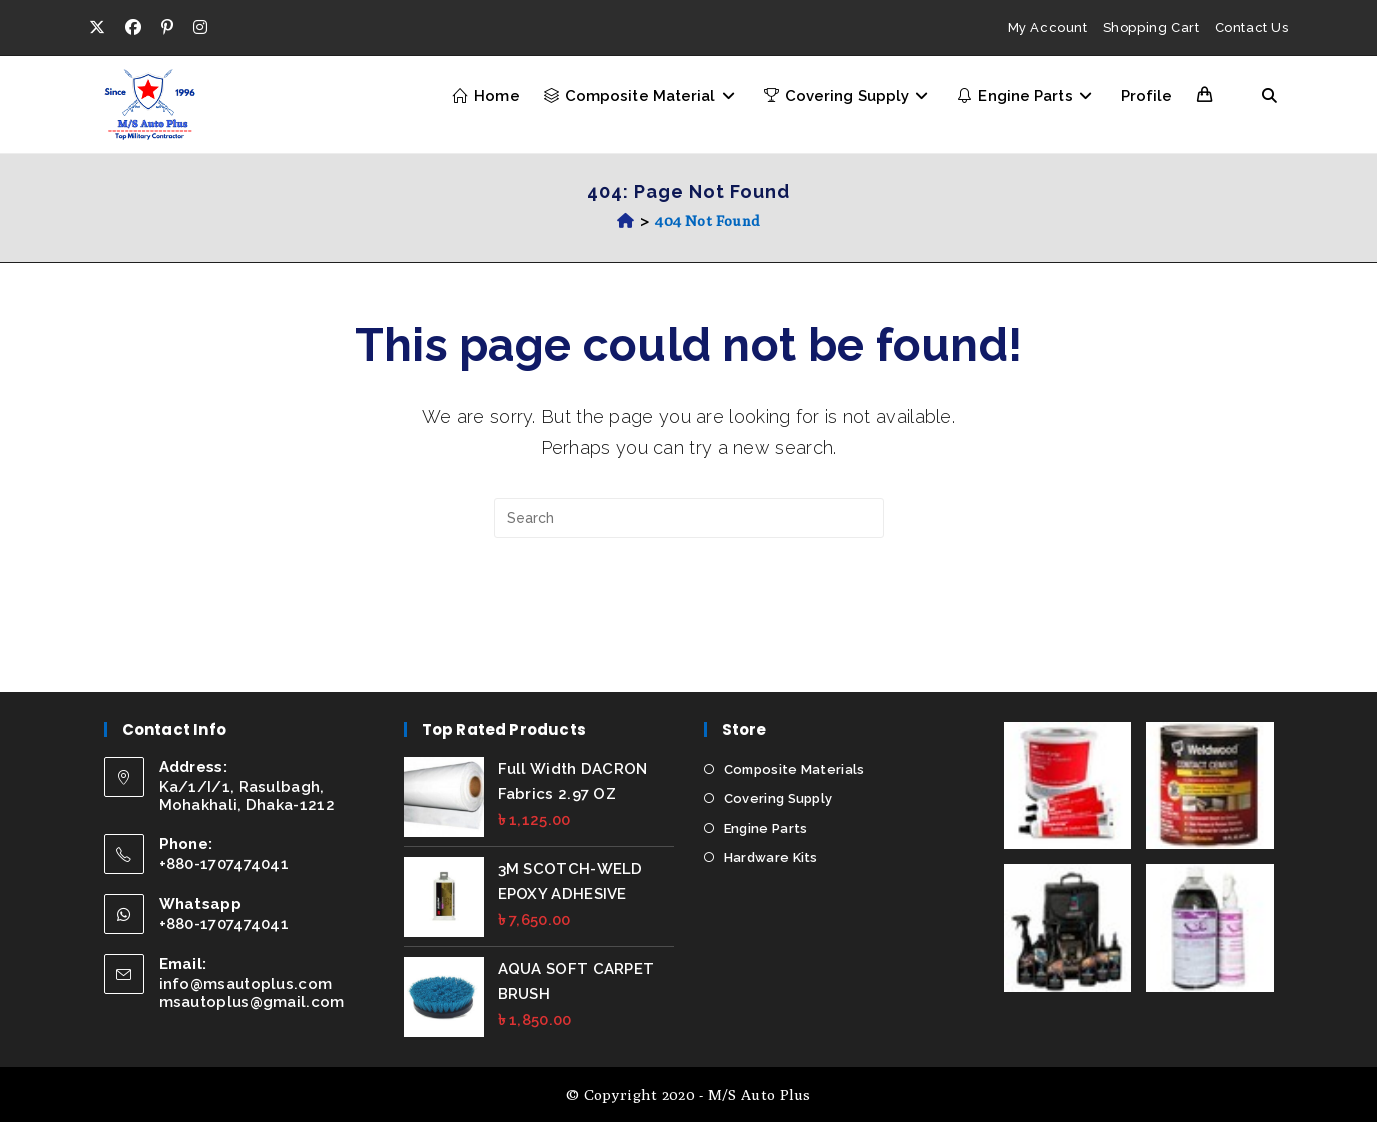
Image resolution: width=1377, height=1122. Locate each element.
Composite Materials (794, 768)
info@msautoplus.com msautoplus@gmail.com (252, 992)
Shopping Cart (1151, 27)
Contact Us (1252, 27)
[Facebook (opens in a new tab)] (133, 28)
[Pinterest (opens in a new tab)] (167, 28)
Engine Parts (766, 827)
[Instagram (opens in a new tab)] (200, 28)
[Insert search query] (689, 518)
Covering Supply (778, 798)
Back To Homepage (689, 619)
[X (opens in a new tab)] (102, 28)
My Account (1048, 27)
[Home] (625, 220)
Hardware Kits (771, 857)
